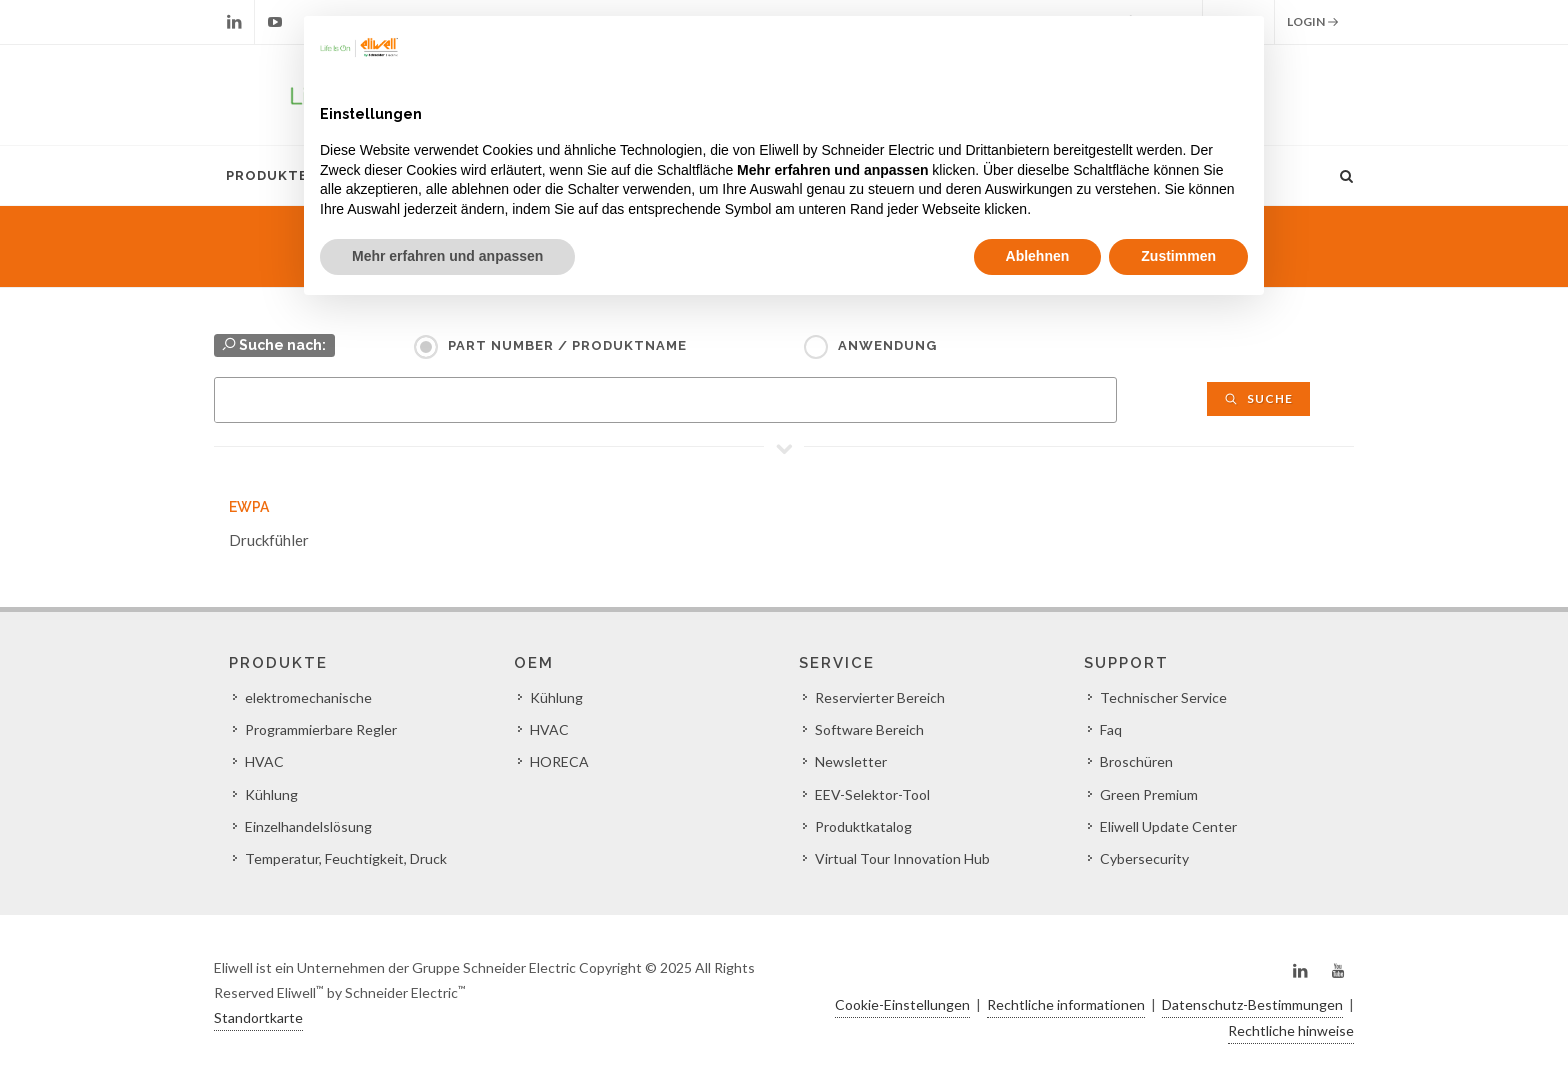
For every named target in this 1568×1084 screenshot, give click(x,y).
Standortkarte (258, 1017)
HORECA (559, 761)
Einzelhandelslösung (308, 826)
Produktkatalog (863, 826)
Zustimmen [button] (1178, 256)
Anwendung (887, 345)
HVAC (264, 761)
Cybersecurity (1144, 858)
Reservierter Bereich (880, 697)
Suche (1258, 398)
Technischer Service (1163, 697)
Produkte (267, 175)
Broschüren (1136, 761)
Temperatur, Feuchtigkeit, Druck (346, 858)
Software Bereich (869, 729)
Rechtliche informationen (1066, 1004)
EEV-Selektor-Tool (872, 794)
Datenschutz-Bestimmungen (1252, 1004)
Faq (1111, 729)
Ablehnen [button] (1038, 256)
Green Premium (1149, 794)
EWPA (249, 507)
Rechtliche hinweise (1291, 1030)
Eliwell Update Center (1168, 826)
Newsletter (851, 761)
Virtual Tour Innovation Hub (902, 858)
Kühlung (271, 794)
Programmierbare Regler (321, 729)
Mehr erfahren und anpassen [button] (447, 256)
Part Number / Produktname (567, 345)
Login (1313, 22)
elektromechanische (308, 697)
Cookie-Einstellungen (902, 1004)
